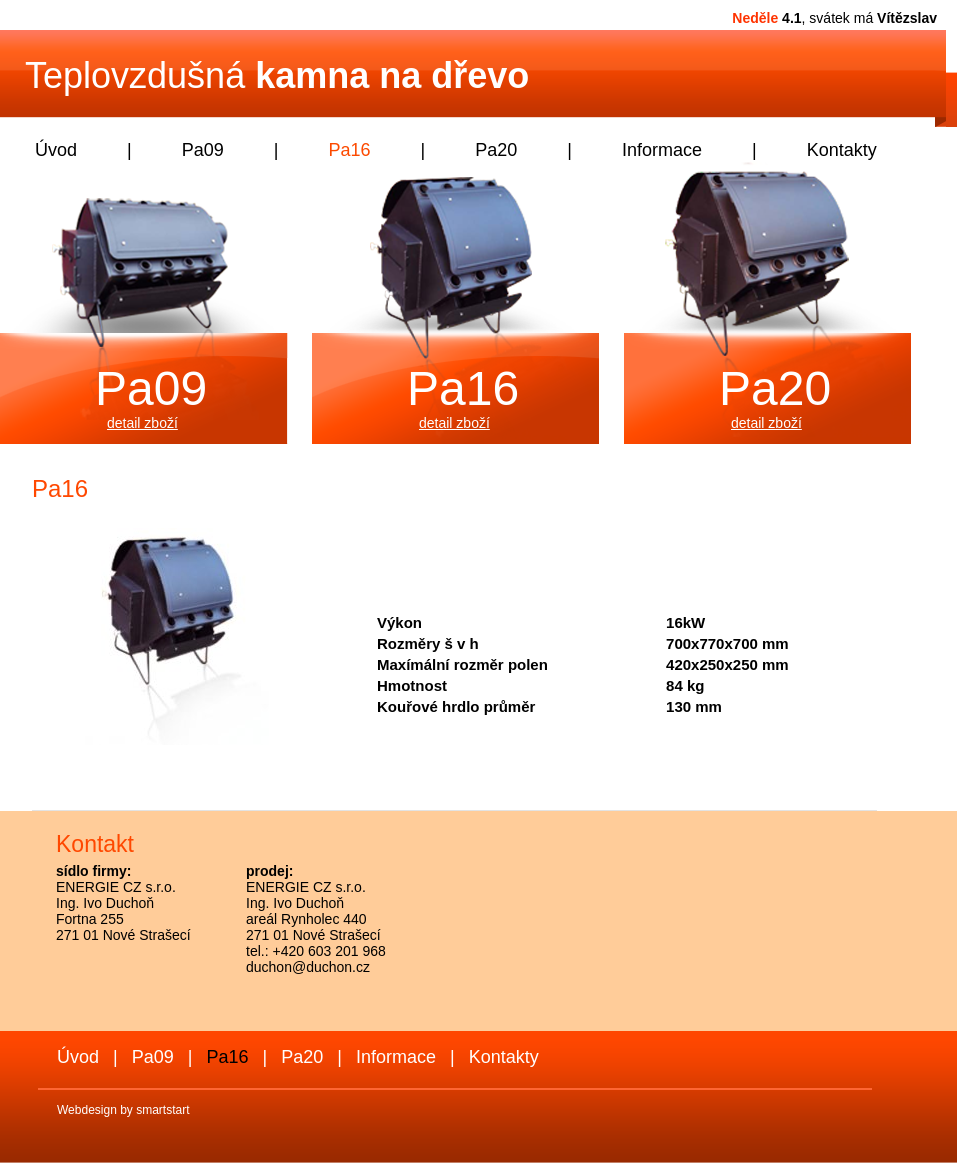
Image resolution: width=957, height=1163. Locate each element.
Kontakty (842, 150)
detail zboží (142, 423)
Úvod (56, 150)
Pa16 (349, 150)
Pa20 (496, 150)
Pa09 (203, 150)
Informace (662, 150)
